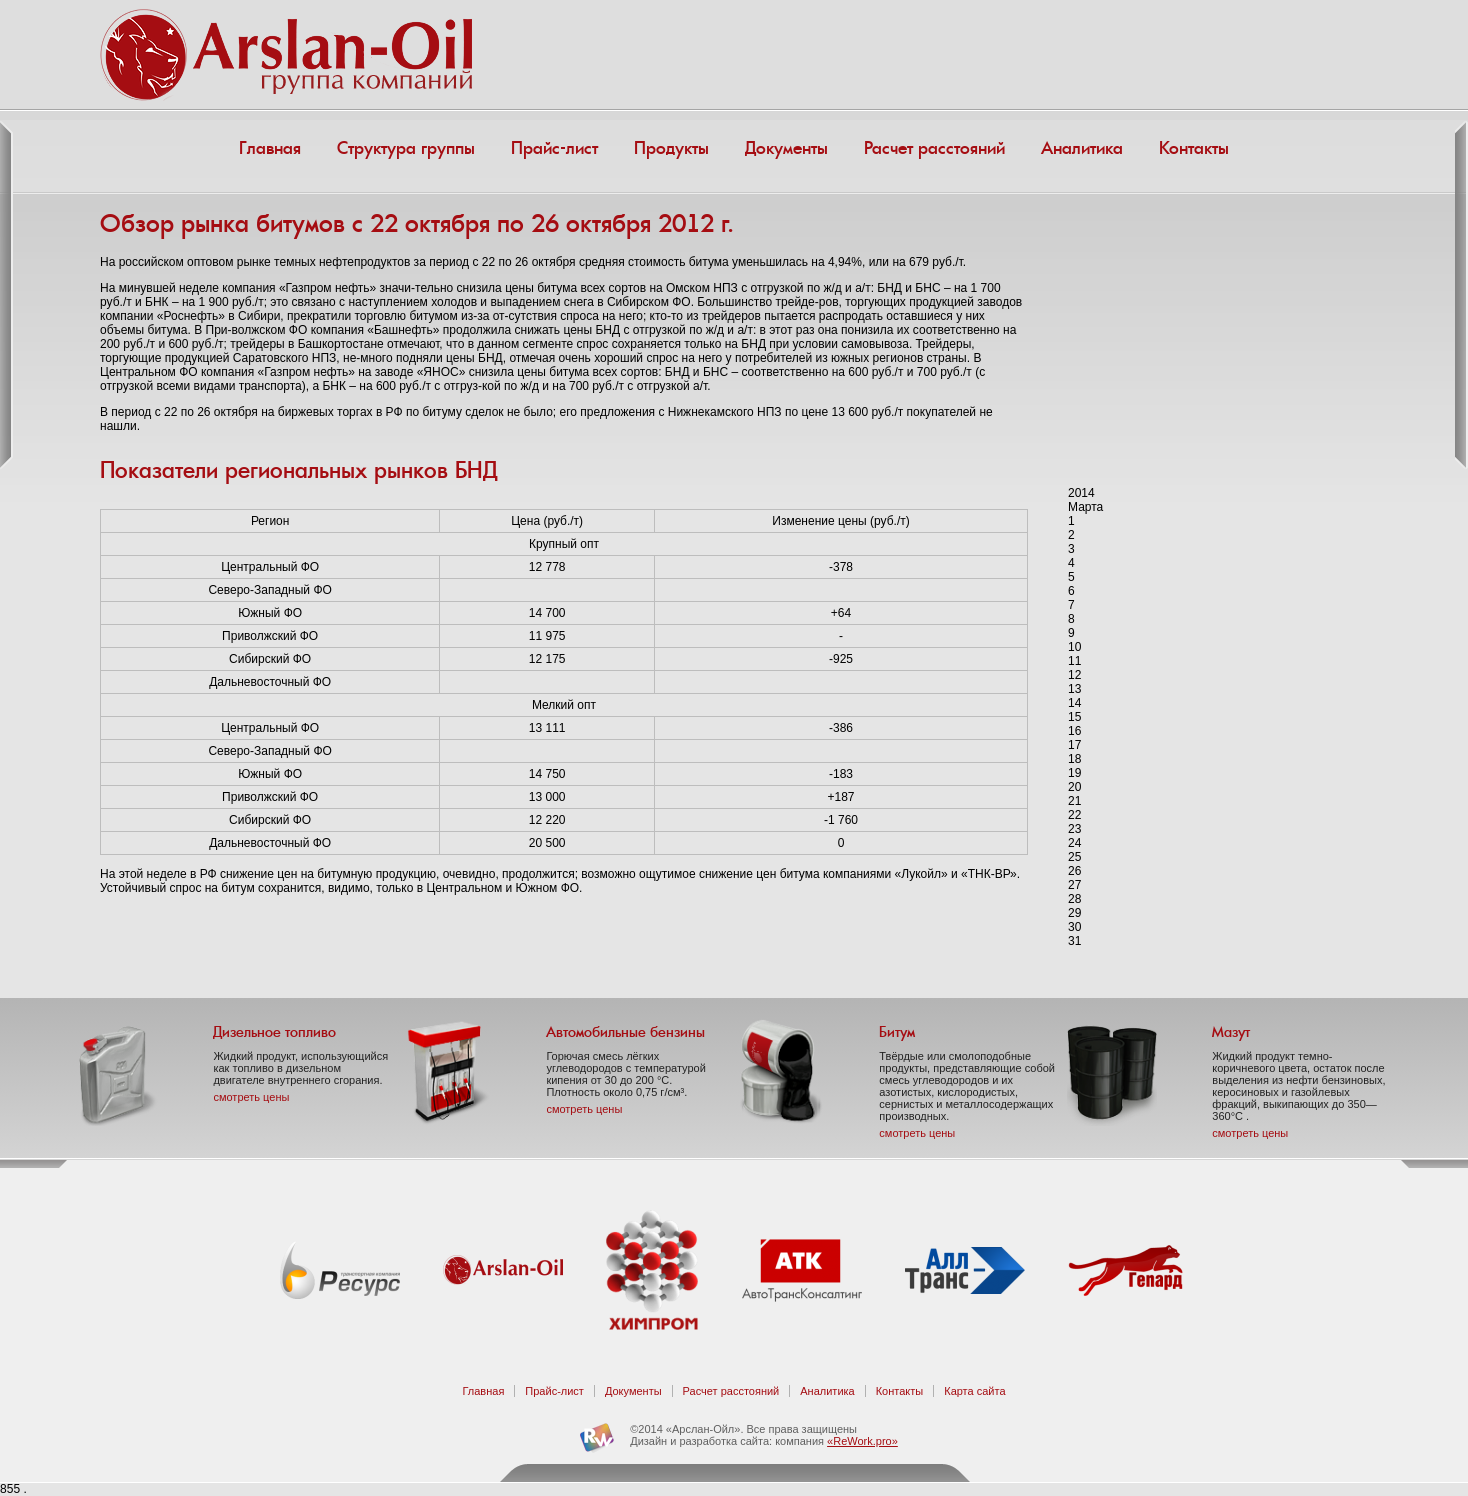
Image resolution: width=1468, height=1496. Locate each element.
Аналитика (1082, 147)
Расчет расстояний (934, 147)
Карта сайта (974, 1391)
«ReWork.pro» (862, 1441)
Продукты (671, 147)
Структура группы (406, 147)
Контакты (1194, 147)
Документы (786, 147)
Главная (270, 147)
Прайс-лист (554, 147)
